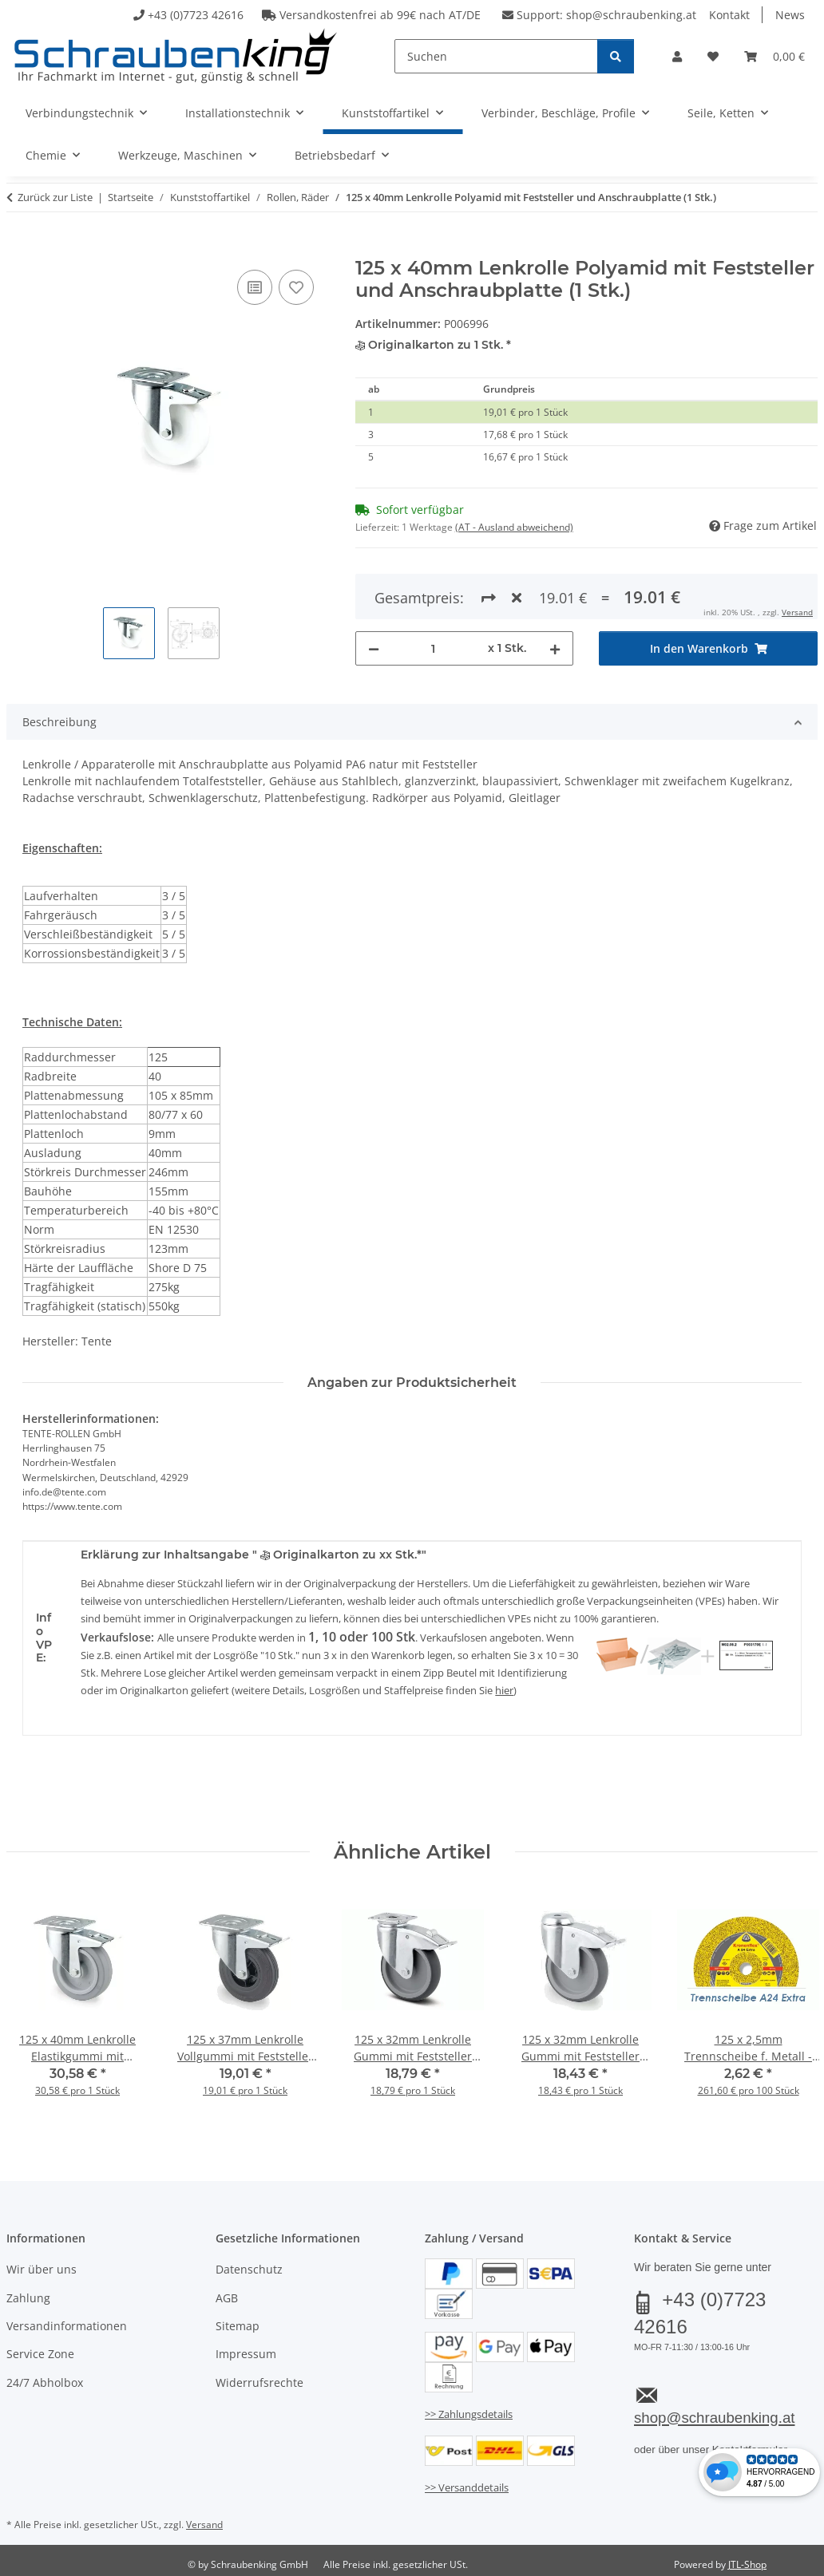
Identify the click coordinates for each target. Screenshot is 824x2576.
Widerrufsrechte (259, 2382)
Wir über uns (41, 2269)
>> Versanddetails (467, 2487)
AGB (227, 2297)
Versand (797, 612)
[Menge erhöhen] (554, 648)
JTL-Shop (747, 2564)
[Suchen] (496, 56)
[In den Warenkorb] (19, 248)
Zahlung (28, 2297)
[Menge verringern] (373, 648)
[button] (677, 56)
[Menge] (433, 648)
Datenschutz (249, 2269)
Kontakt (729, 14)
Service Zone (40, 2353)
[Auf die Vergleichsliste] (254, 287)
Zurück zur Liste (55, 197)
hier (504, 1690)
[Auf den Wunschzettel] (296, 287)
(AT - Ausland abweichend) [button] (514, 527)
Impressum (246, 2353)
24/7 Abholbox (44, 2382)
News (790, 14)
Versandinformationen (66, 2325)
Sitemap (237, 2325)
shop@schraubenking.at (631, 14)
